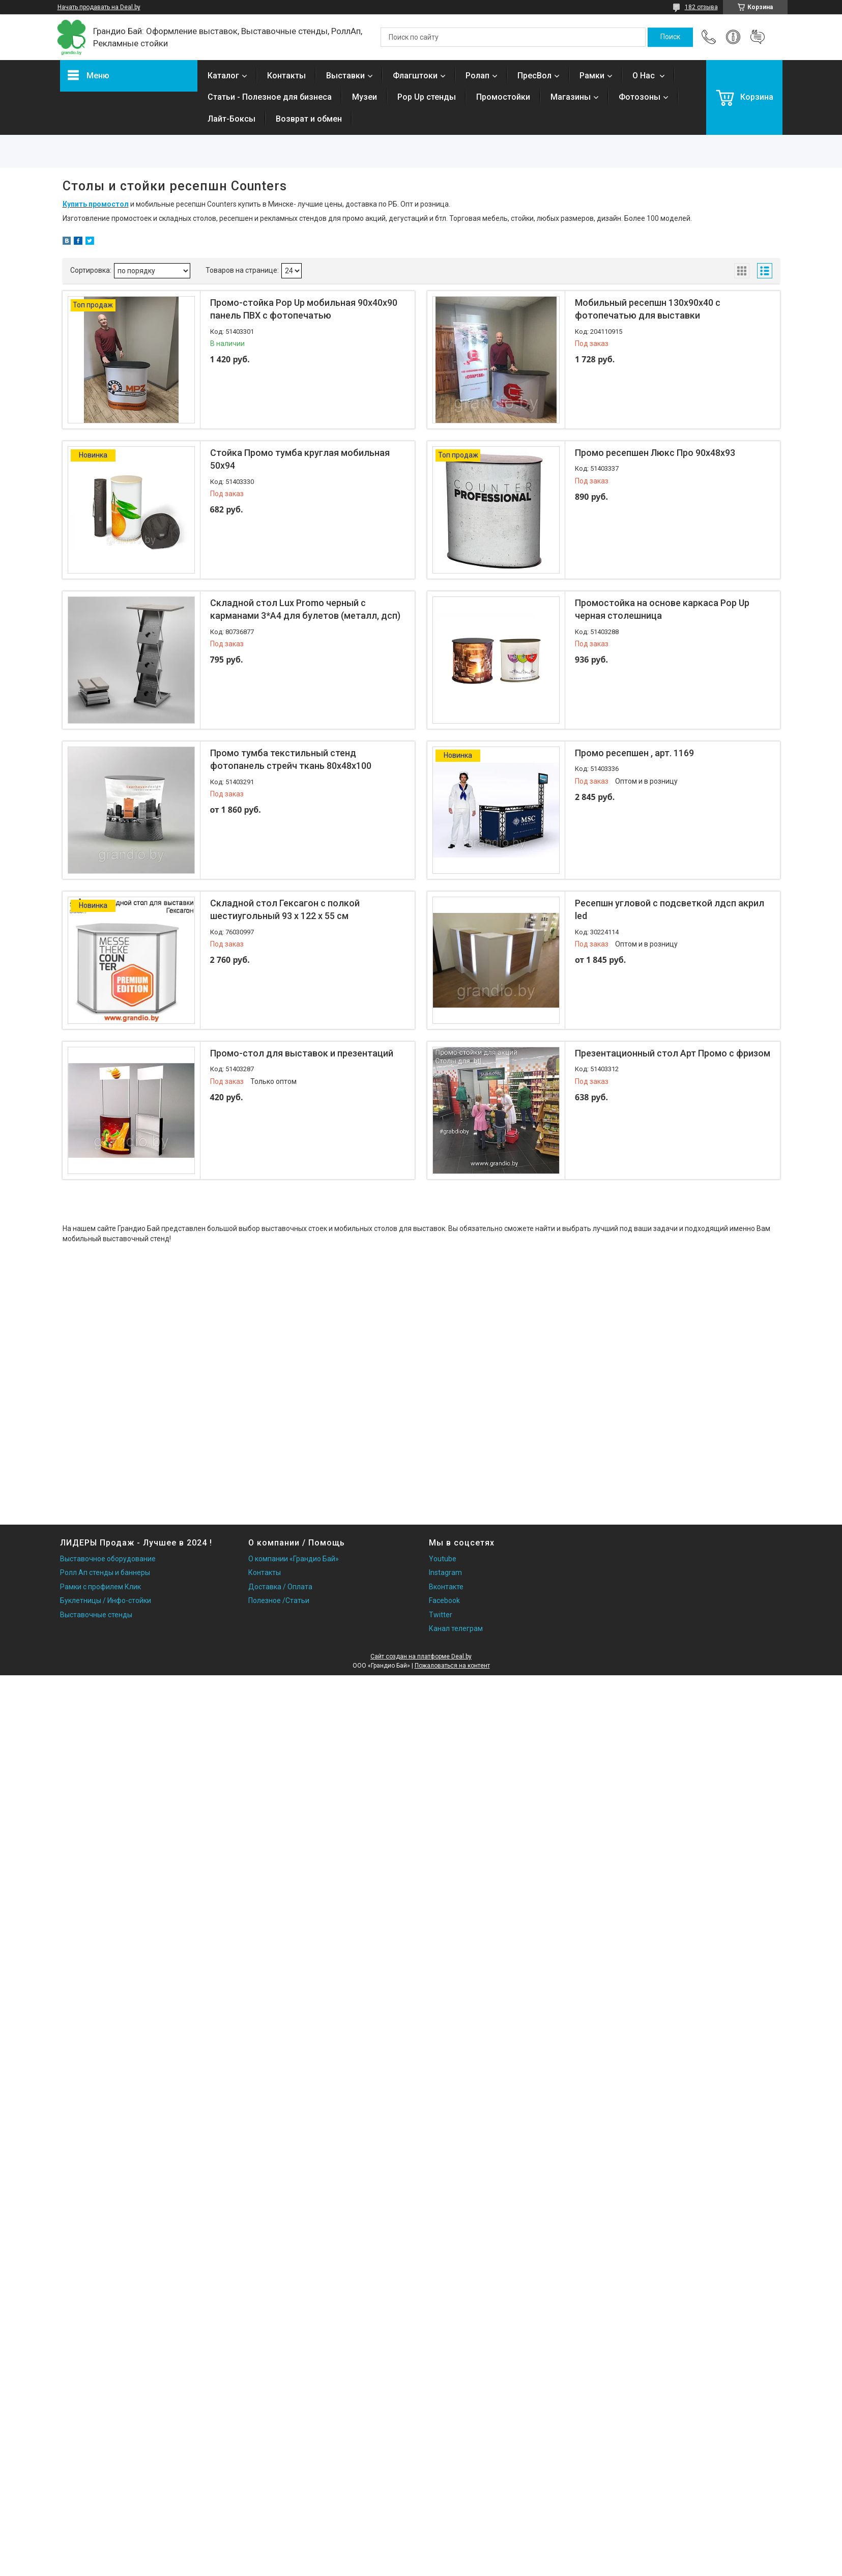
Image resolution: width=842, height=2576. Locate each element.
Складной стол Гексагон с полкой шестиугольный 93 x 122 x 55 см (285, 909)
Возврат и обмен (309, 119)
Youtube (442, 1559)
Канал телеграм (456, 1628)
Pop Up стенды (426, 97)
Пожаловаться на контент (452, 1665)
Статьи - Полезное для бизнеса (270, 97)
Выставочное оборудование (108, 1559)
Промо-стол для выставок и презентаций (301, 1053)
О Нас (644, 75)
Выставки (345, 75)
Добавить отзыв (757, 37)
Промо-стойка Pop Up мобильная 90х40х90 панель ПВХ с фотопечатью (303, 309)
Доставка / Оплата (280, 1587)
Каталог (223, 75)
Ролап (477, 75)
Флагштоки (415, 75)
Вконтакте (446, 1587)
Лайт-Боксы (231, 119)
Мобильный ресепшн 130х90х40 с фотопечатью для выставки (647, 309)
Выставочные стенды (96, 1615)
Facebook (444, 1600)
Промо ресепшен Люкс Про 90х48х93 (655, 452)
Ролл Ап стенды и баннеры (105, 1572)
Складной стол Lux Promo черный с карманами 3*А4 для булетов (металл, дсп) (305, 609)
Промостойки (503, 97)
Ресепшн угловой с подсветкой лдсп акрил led (669, 909)
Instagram (445, 1572)
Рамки (591, 75)
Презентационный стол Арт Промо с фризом (672, 1053)
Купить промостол (96, 204)
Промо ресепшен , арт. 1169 (634, 753)
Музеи (364, 97)
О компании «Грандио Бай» (293, 1559)
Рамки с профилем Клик (100, 1587)
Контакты (286, 75)
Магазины (570, 97)
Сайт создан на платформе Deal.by (421, 1656)
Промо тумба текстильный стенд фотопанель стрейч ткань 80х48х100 (290, 759)
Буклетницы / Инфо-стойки (105, 1600)
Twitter (440, 1615)
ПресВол (534, 75)
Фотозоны (639, 97)
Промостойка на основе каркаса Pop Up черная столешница (662, 609)
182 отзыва (701, 7)
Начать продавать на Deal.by (98, 7)
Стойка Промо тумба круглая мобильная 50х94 (300, 459)
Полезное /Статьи (278, 1600)
